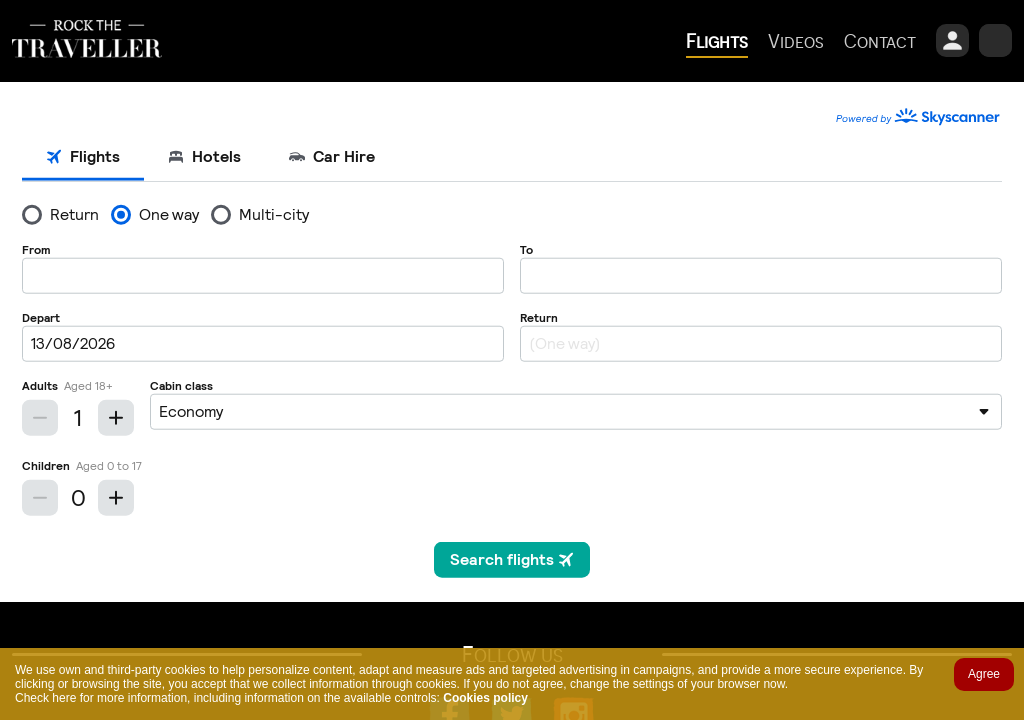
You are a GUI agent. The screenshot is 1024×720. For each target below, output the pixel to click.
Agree (984, 674)
